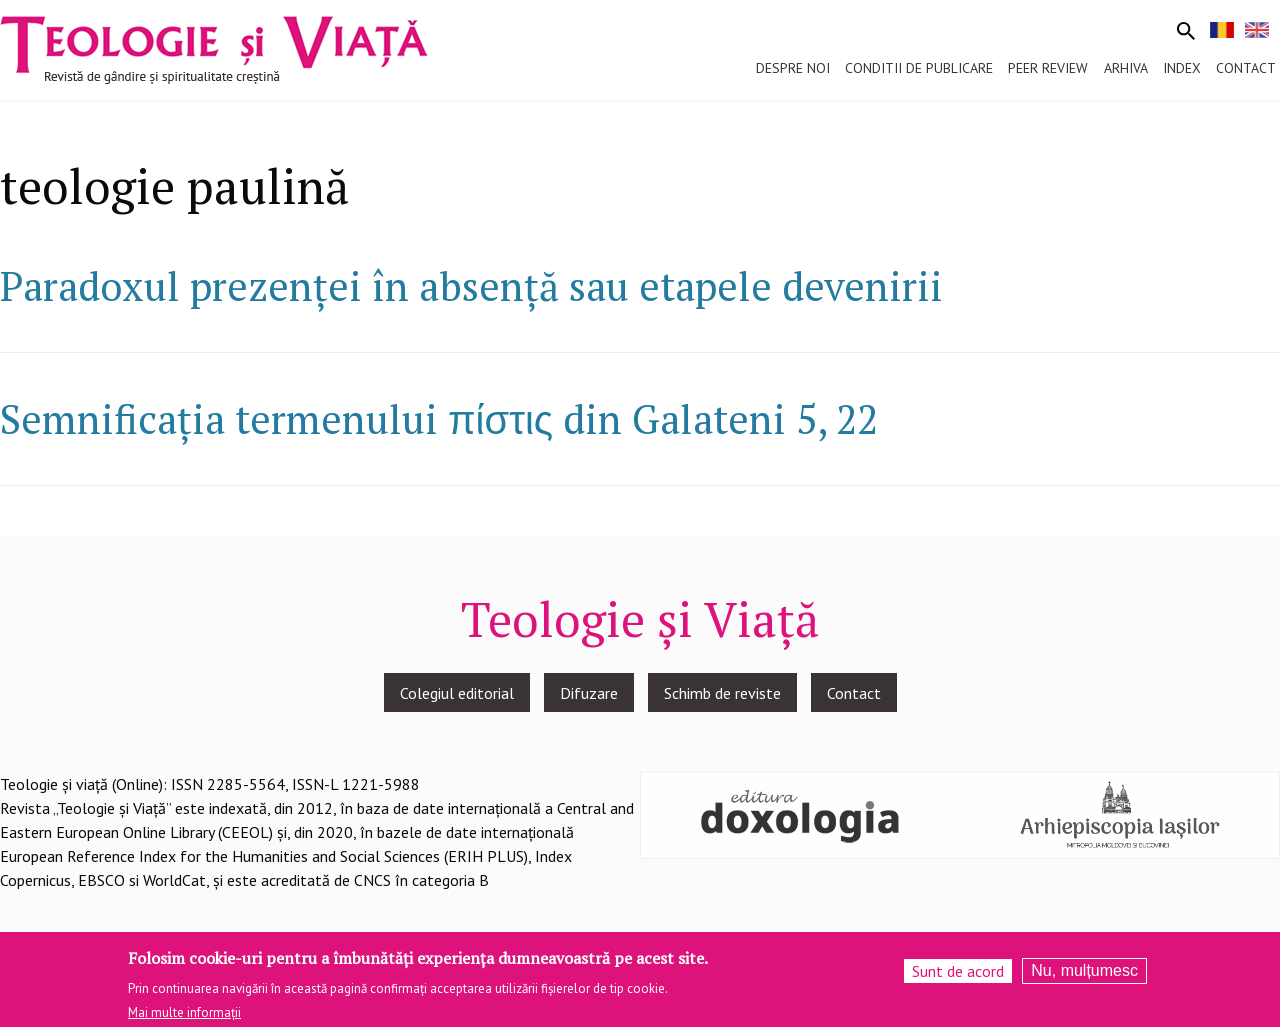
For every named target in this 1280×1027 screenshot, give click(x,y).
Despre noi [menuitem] (793, 68)
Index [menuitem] (1182, 68)
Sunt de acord (958, 978)
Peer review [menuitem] (1048, 68)
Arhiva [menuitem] (1126, 68)
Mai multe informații (184, 1018)
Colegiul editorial (457, 693)
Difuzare (589, 693)
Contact (854, 693)
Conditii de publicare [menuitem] (919, 68)
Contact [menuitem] (1246, 68)
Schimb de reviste (722, 693)
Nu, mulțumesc (1084, 977)
